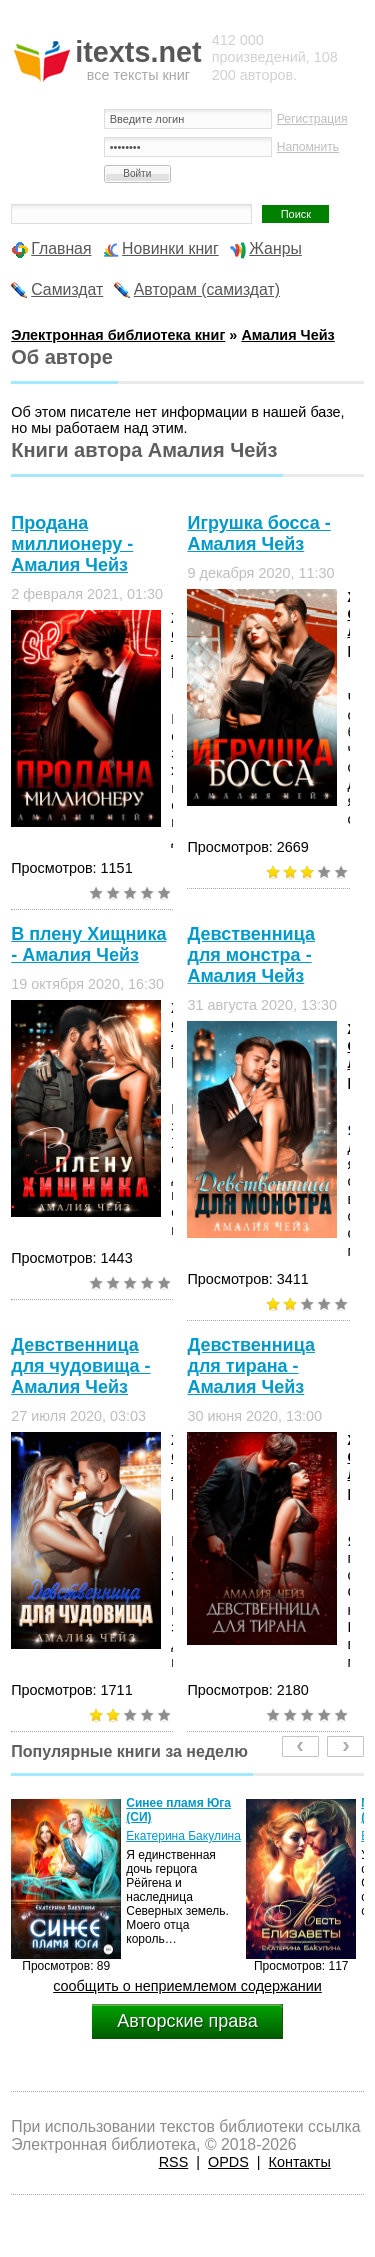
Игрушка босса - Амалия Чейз (258, 533)
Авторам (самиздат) (207, 289)
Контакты (300, 2162)
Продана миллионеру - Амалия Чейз (72, 544)
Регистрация (312, 119)
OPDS (228, 2162)
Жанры (275, 248)
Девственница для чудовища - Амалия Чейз (80, 1366)
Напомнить (308, 147)
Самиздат (67, 289)
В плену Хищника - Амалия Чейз (88, 944)
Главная (61, 248)
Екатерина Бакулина (183, 1836)
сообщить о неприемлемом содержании (187, 1986)
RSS (174, 2162)
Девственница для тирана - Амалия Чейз (250, 1366)
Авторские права (187, 2021)
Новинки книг (170, 248)
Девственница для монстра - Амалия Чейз (250, 955)
